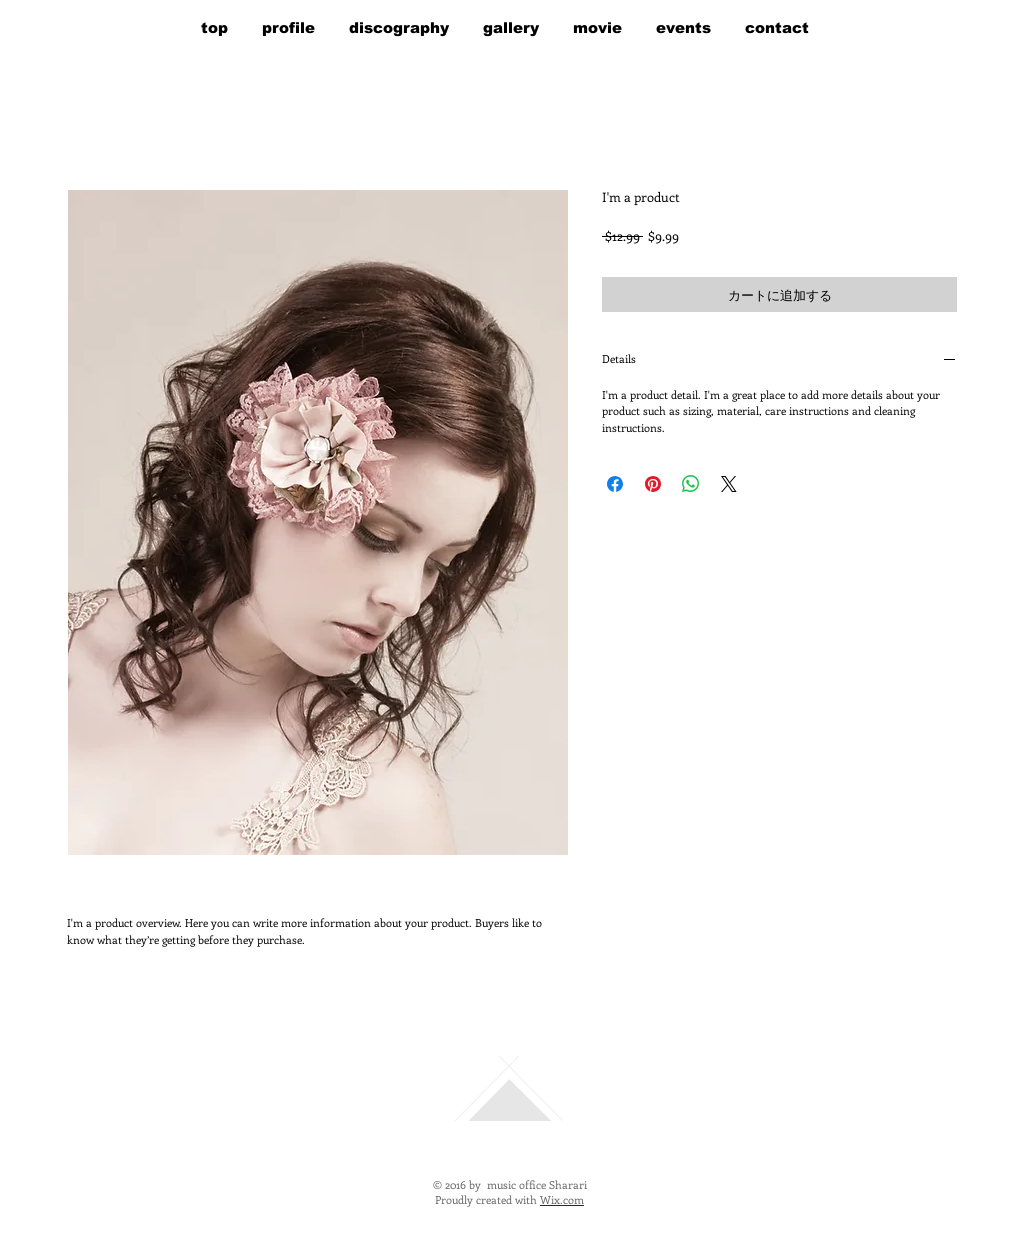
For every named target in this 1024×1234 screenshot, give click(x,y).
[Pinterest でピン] (653, 484)
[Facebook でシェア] (615, 484)
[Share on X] (729, 484)
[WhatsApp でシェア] (691, 484)
